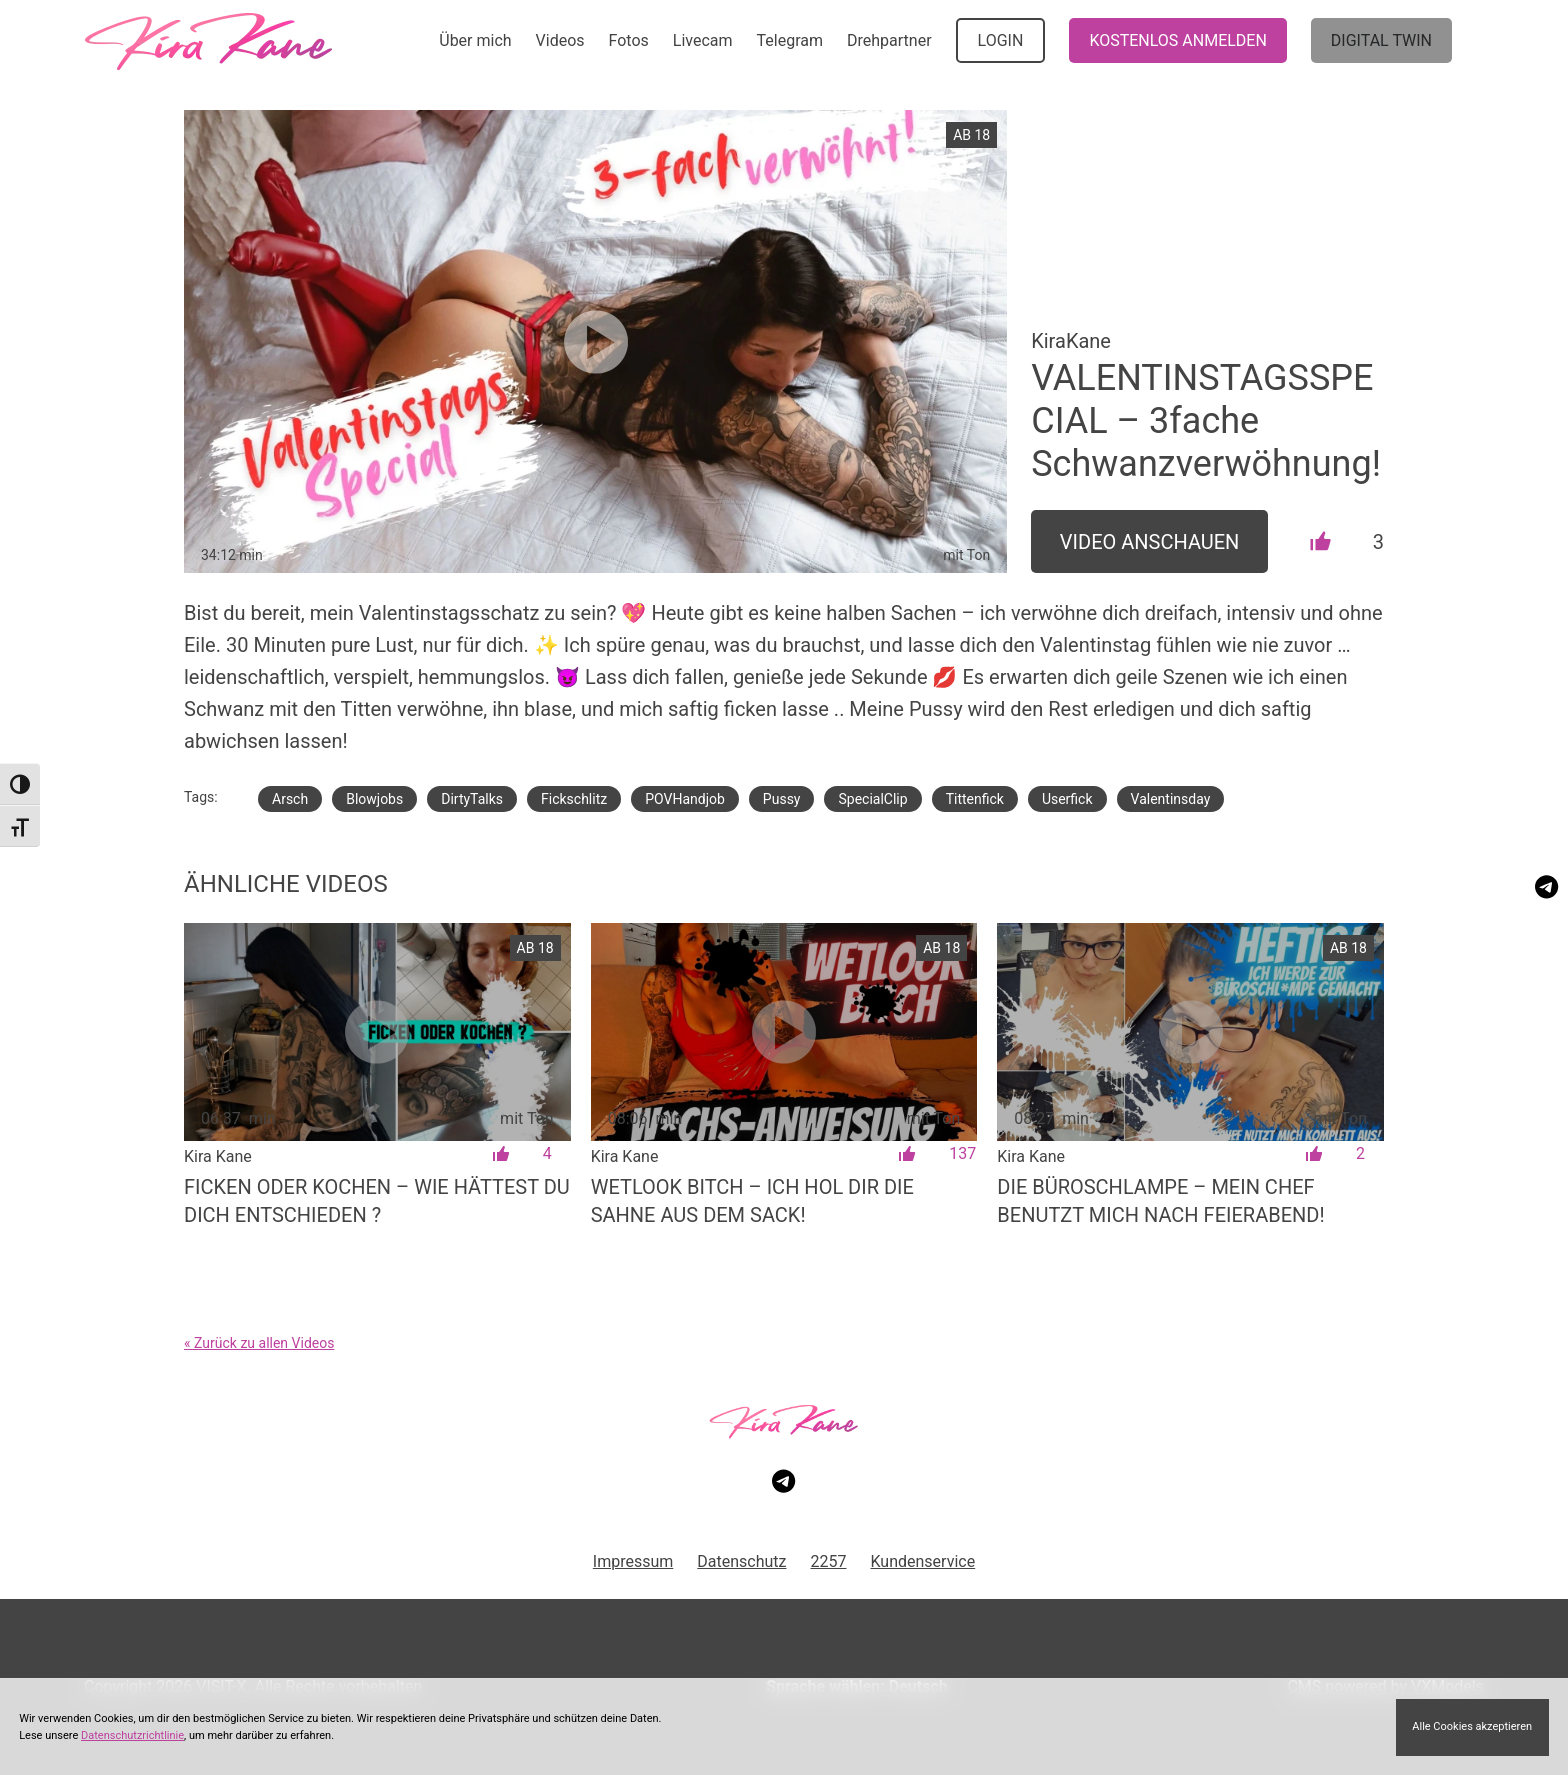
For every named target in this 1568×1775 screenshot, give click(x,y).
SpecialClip (872, 799)
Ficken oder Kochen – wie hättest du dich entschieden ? (377, 1201)
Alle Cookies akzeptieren (1472, 1726)
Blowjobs (374, 799)
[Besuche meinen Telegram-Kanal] (1546, 887)
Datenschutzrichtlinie (132, 1735)
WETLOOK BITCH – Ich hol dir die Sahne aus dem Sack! (752, 1201)
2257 (829, 1561)
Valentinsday (1171, 799)
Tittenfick (975, 799)
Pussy (782, 799)
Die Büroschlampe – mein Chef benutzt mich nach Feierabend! (1160, 1201)
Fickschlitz (574, 799)
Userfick (1067, 799)
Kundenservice (923, 1561)
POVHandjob (685, 799)
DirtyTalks (472, 799)
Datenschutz (741, 1561)
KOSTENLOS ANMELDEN (1177, 40)
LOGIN (1001, 40)
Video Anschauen (1150, 542)
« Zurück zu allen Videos (259, 1343)
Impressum (633, 1561)
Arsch (290, 799)
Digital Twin (1381, 40)
